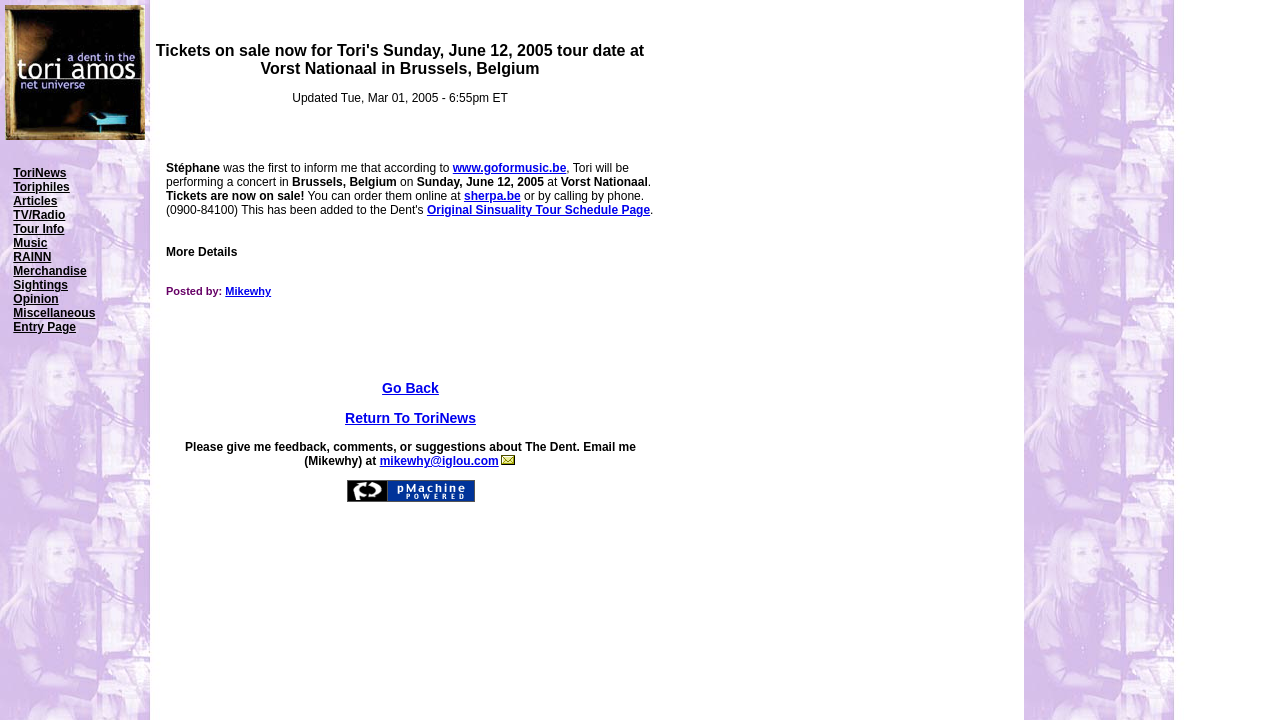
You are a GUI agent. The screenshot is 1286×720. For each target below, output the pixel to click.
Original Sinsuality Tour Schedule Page (538, 210)
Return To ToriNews (410, 418)
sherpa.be (492, 196)
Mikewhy (248, 291)
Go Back (410, 388)
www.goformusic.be (510, 168)
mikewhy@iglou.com (447, 461)
